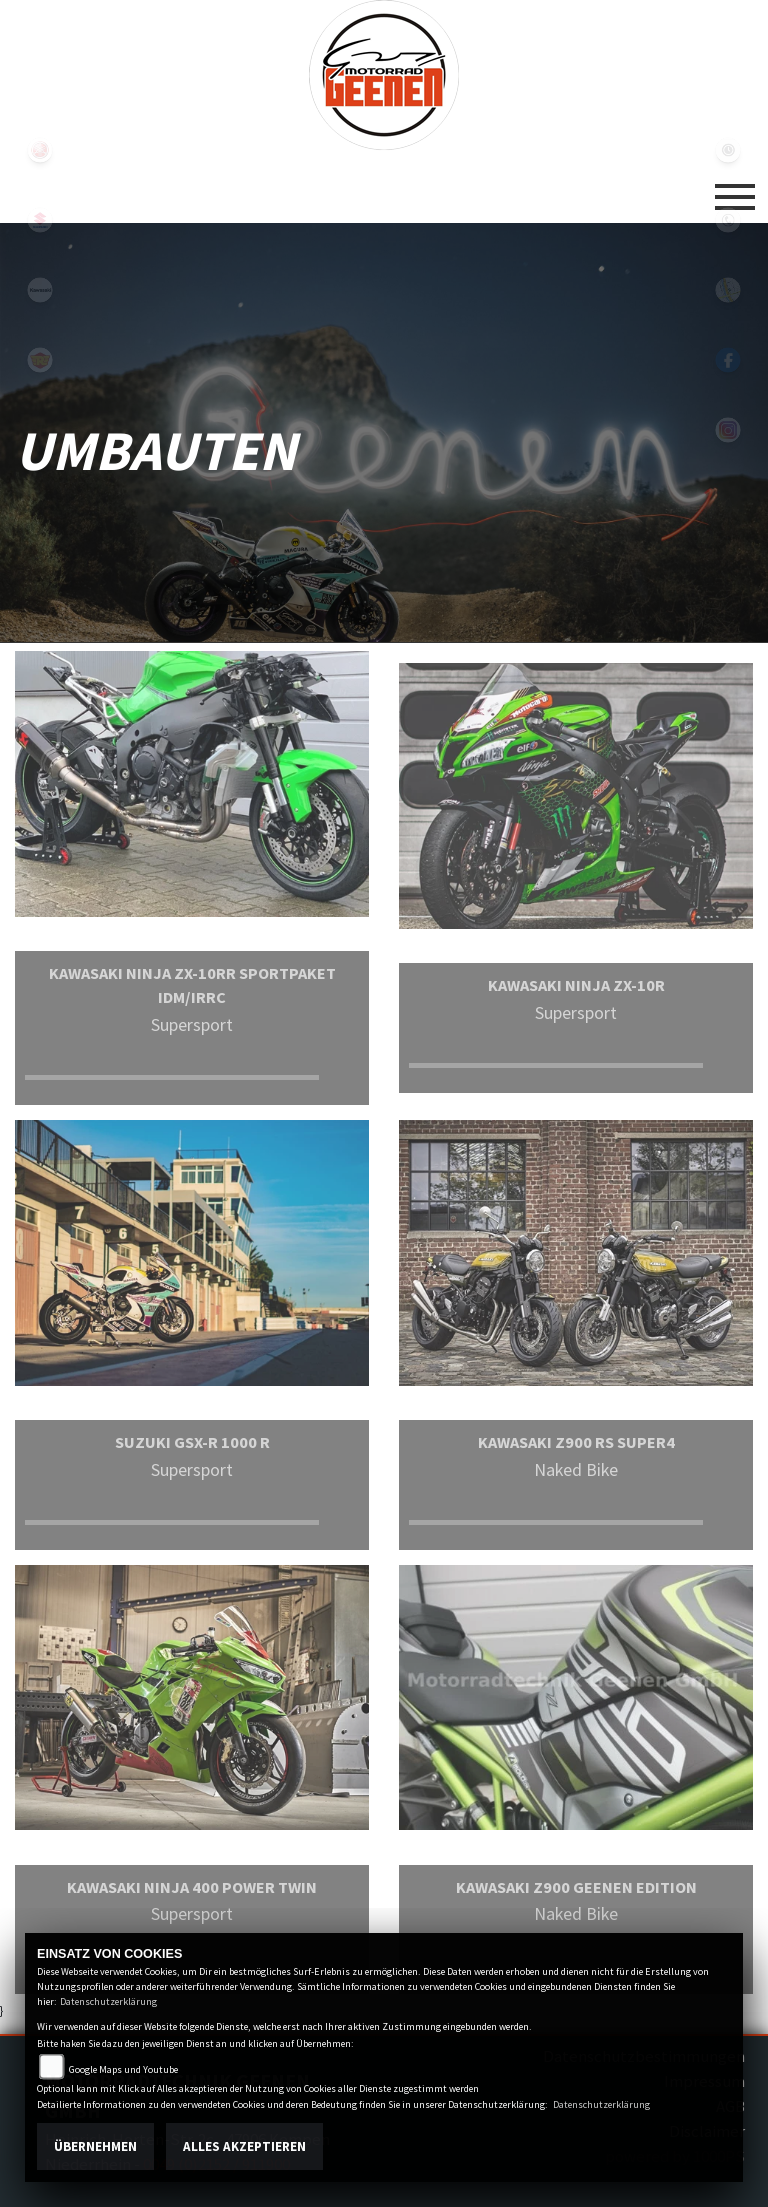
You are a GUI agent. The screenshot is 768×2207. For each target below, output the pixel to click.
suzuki (40, 220)
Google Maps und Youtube (123, 2069)
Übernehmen (95, 2146)
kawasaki (40, 290)
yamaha (40, 150)
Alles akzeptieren (244, 2146)
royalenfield (40, 360)
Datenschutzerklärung (108, 2001)
